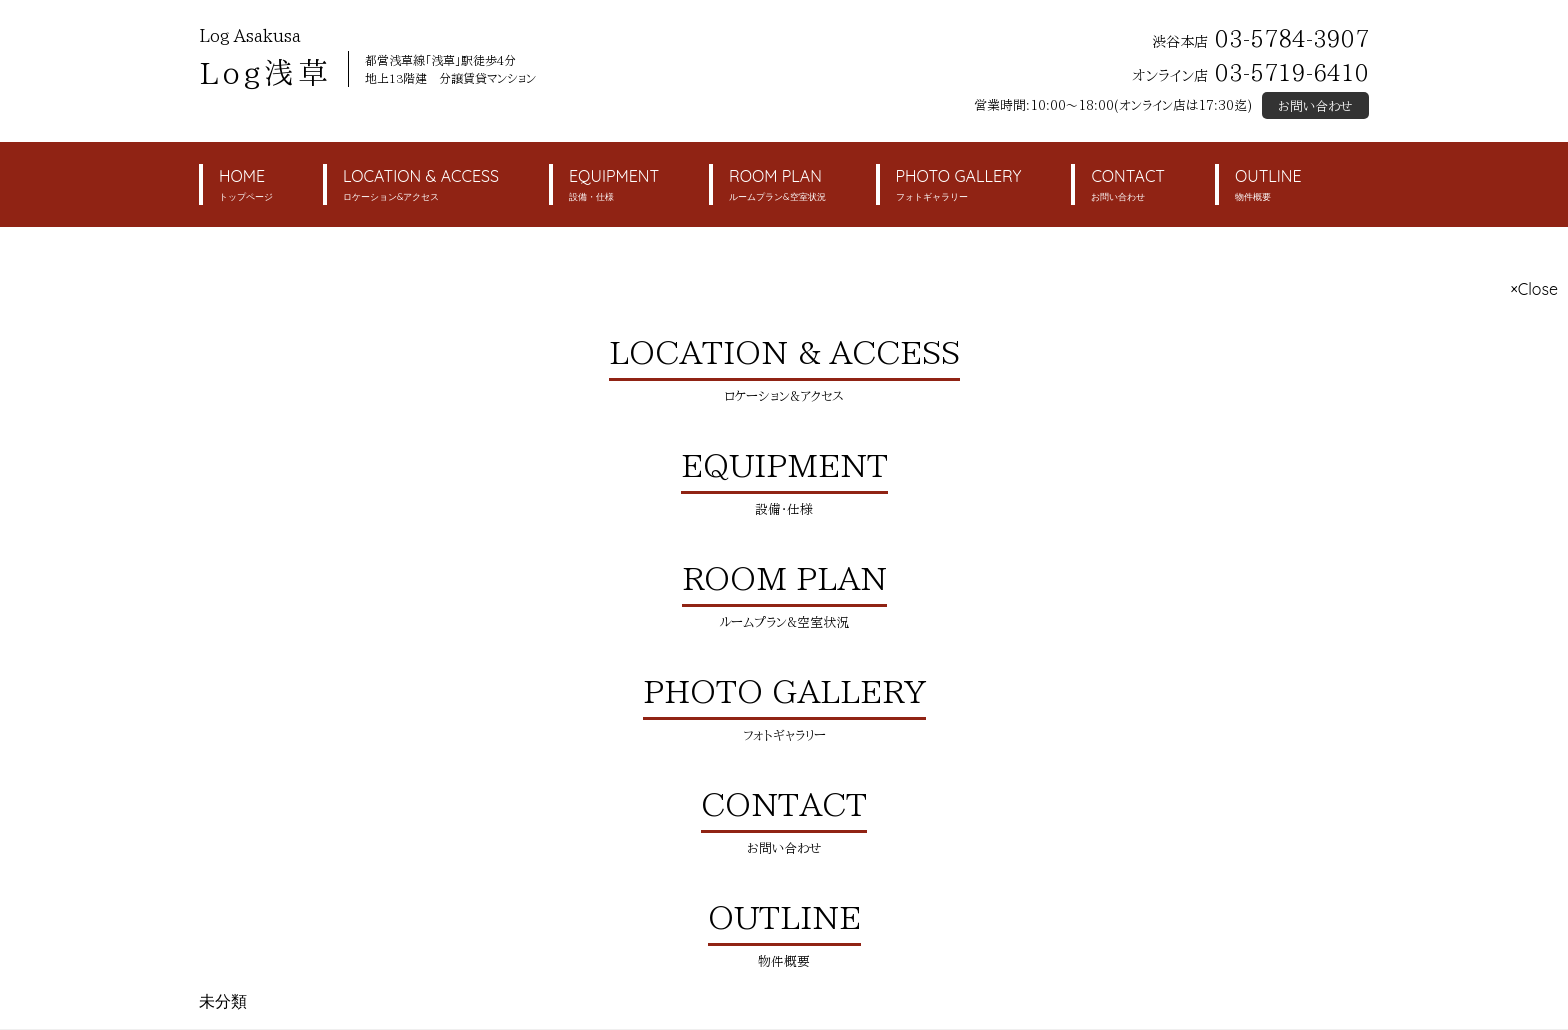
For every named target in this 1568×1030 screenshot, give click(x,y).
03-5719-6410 (1292, 72)
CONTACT (1128, 185)
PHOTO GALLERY (959, 185)
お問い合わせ (1315, 106)
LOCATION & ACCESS (421, 185)
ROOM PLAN (777, 185)
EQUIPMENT (614, 185)
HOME (246, 185)
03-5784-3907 (1292, 38)
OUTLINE (1268, 185)
